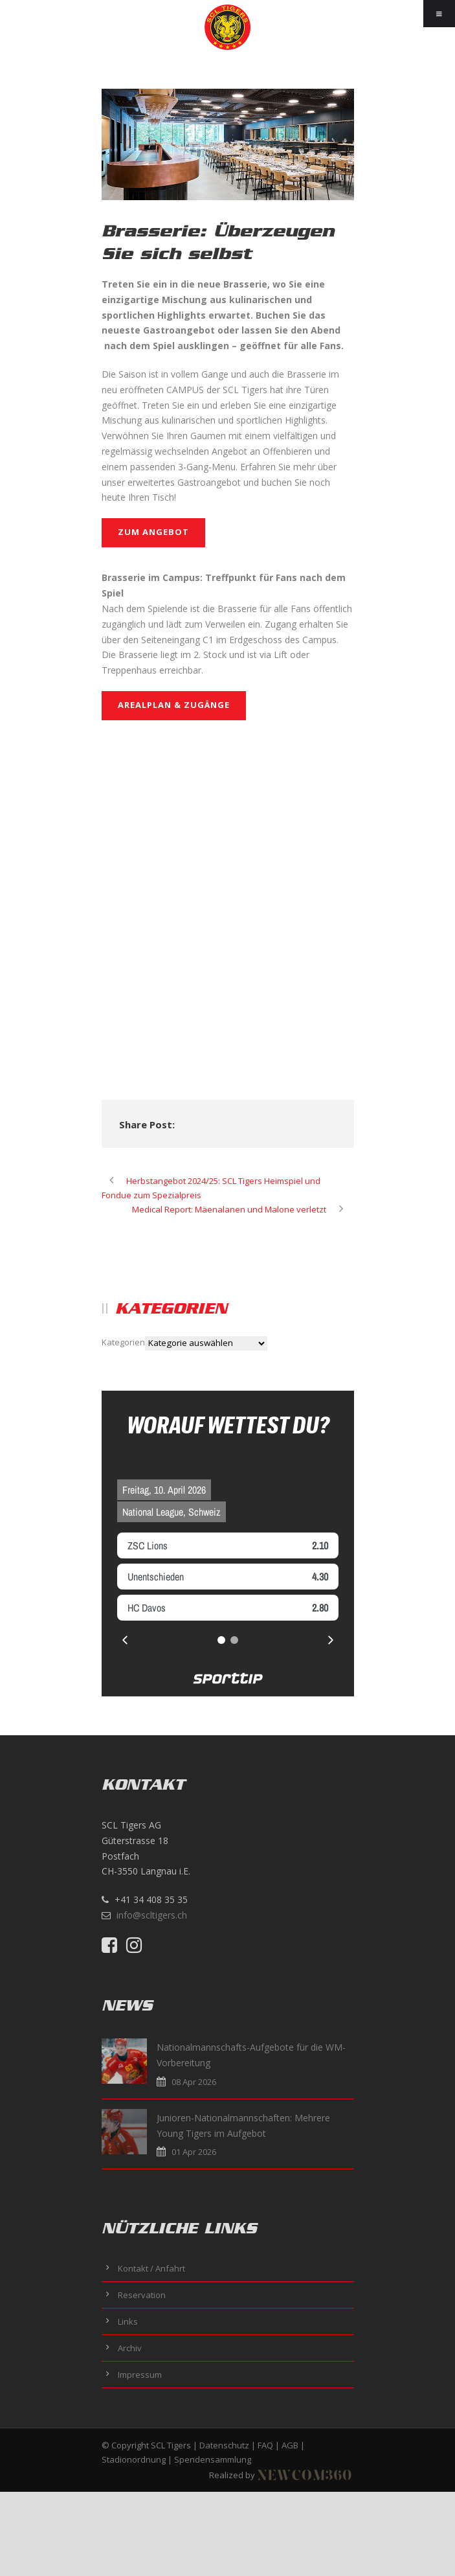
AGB (290, 2445)
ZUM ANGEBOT (153, 532)
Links (128, 2321)
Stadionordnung (134, 2459)
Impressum (140, 2374)
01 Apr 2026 (194, 2152)
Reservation (142, 2295)
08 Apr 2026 (194, 2082)
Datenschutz (224, 2445)
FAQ (265, 2445)
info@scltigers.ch (152, 1915)
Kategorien (123, 1342)
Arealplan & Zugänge (174, 705)
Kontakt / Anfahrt (151, 2268)
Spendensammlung (212, 2459)
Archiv (130, 2348)
